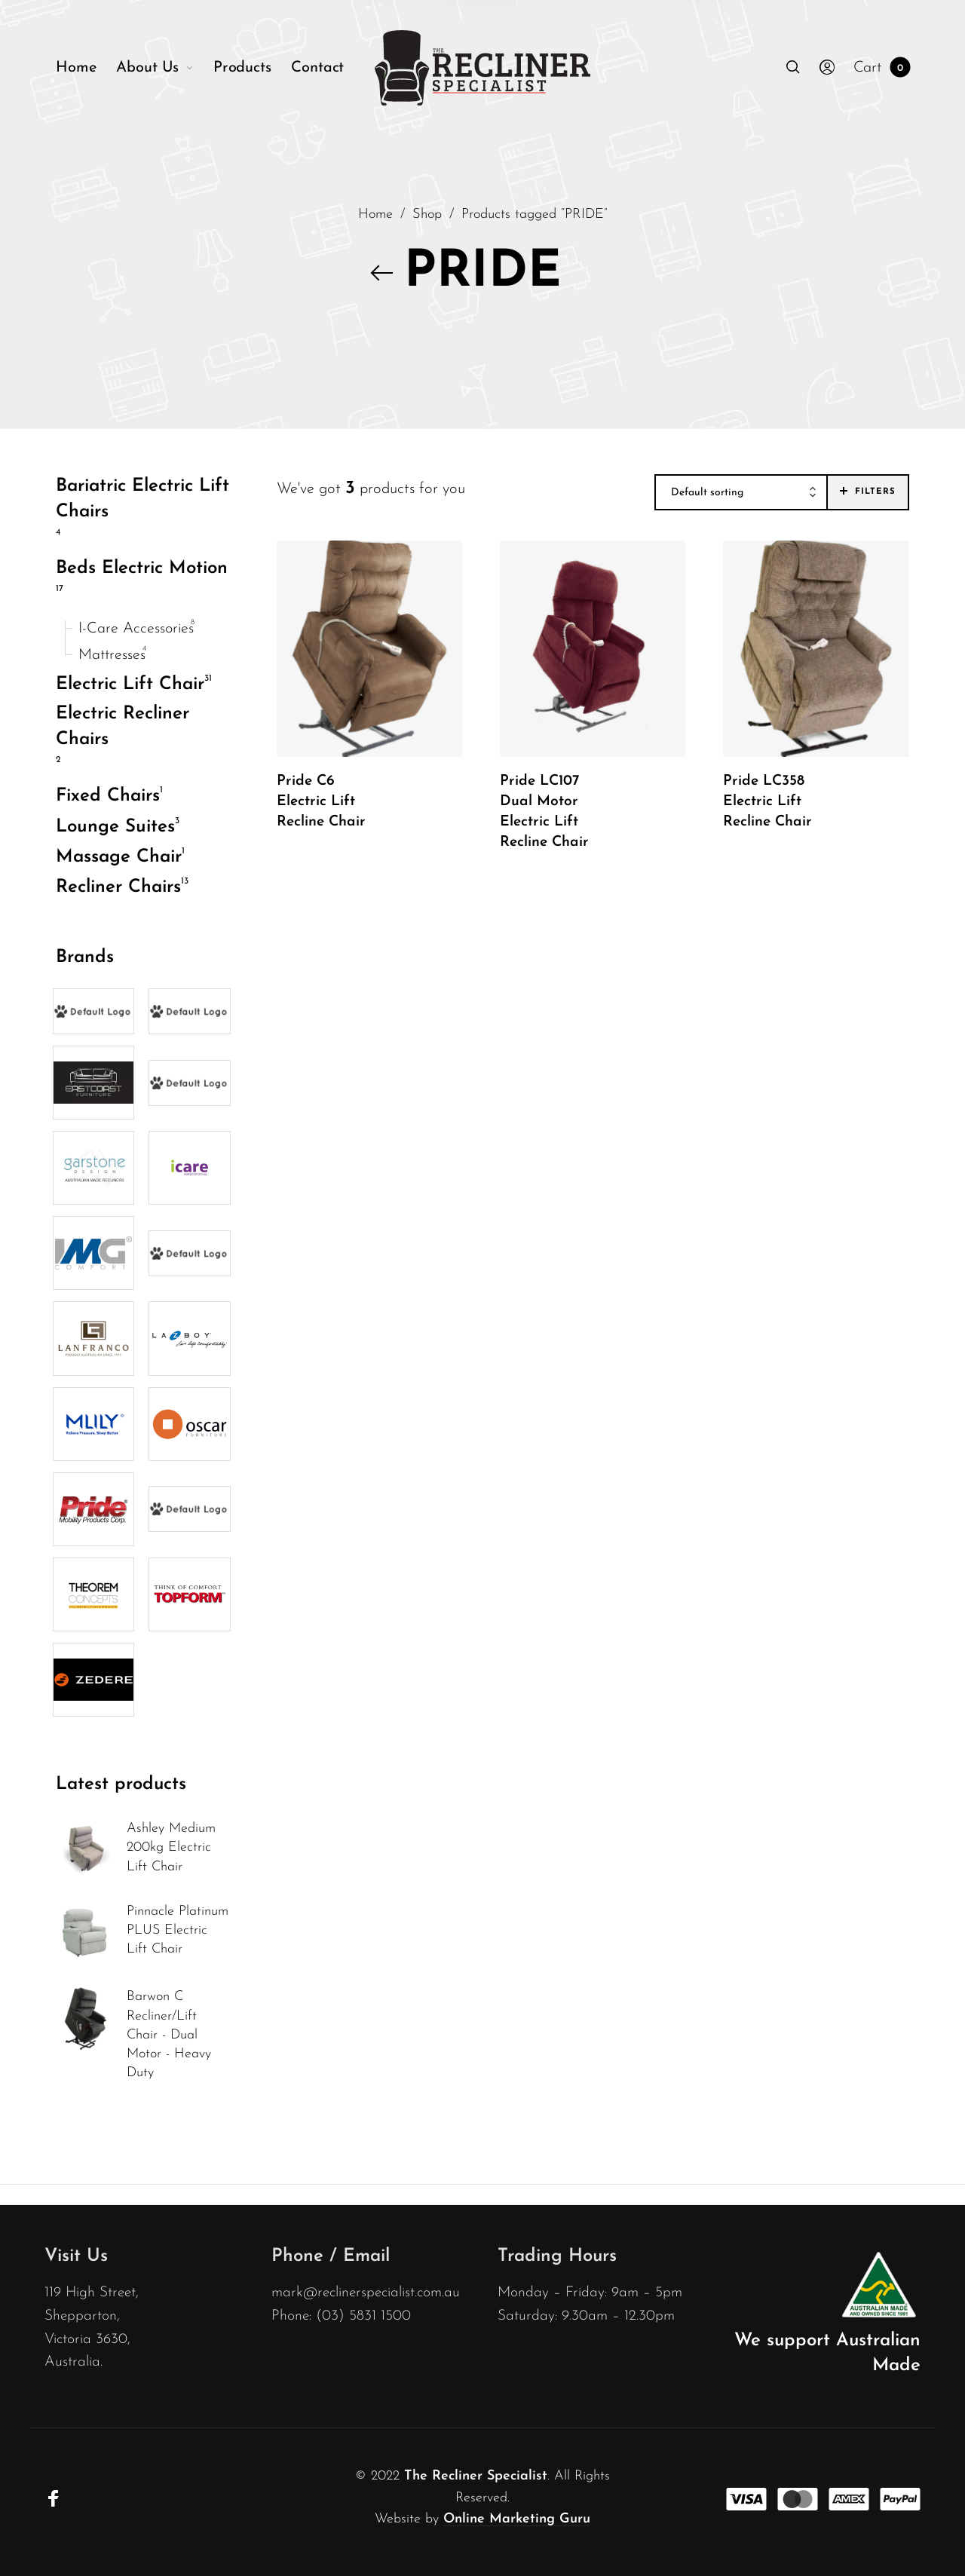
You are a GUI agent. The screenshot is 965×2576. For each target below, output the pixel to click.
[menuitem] (86, 68)
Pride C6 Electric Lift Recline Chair (321, 801)
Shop (427, 214)
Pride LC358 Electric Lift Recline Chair (767, 801)
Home (375, 214)
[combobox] (741, 493)
